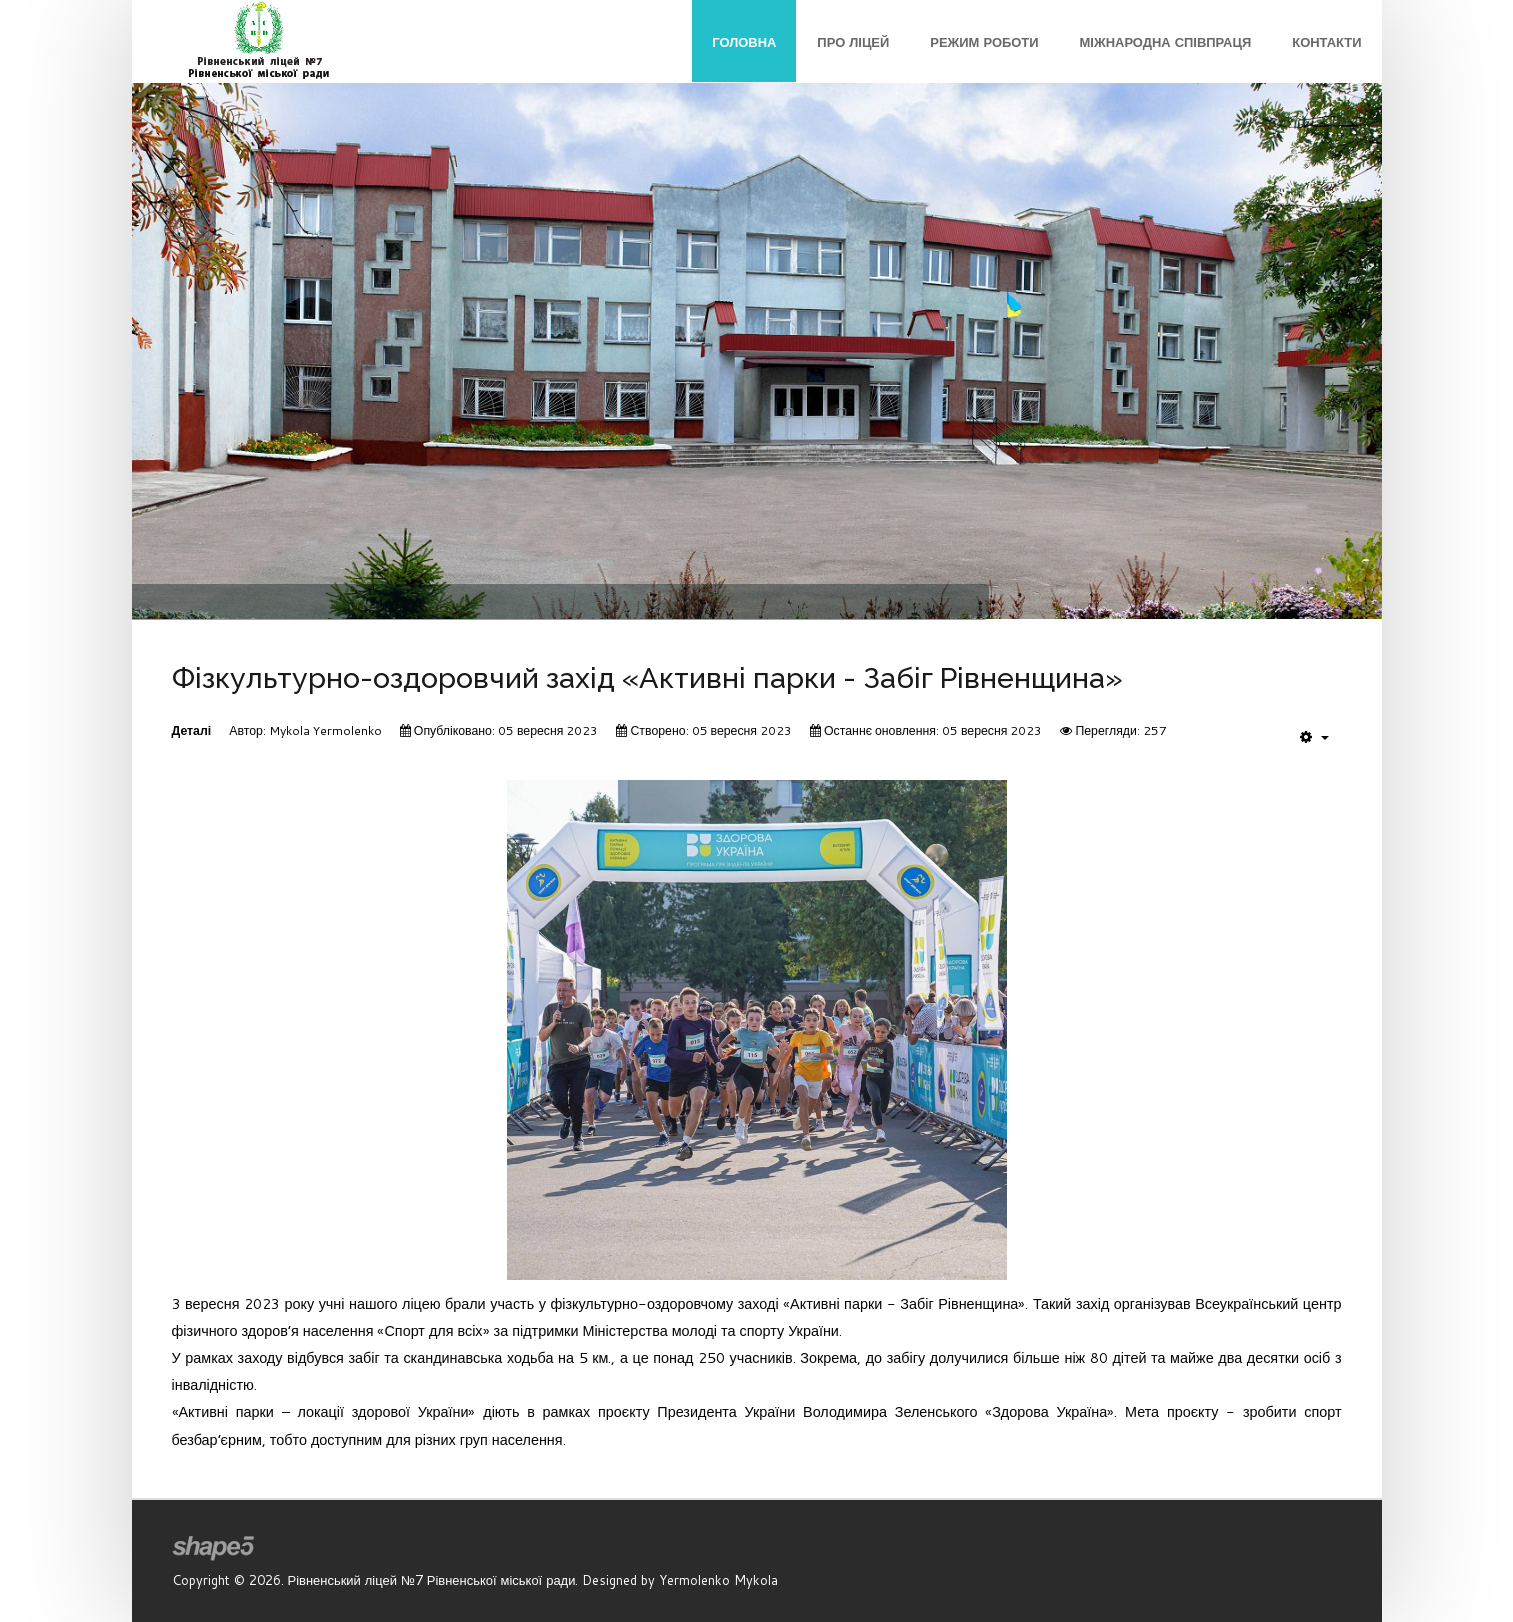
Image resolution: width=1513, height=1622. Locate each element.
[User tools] (1314, 737)
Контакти (1326, 42)
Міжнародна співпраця (1166, 42)
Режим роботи (984, 42)
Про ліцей (853, 42)
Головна (744, 42)
